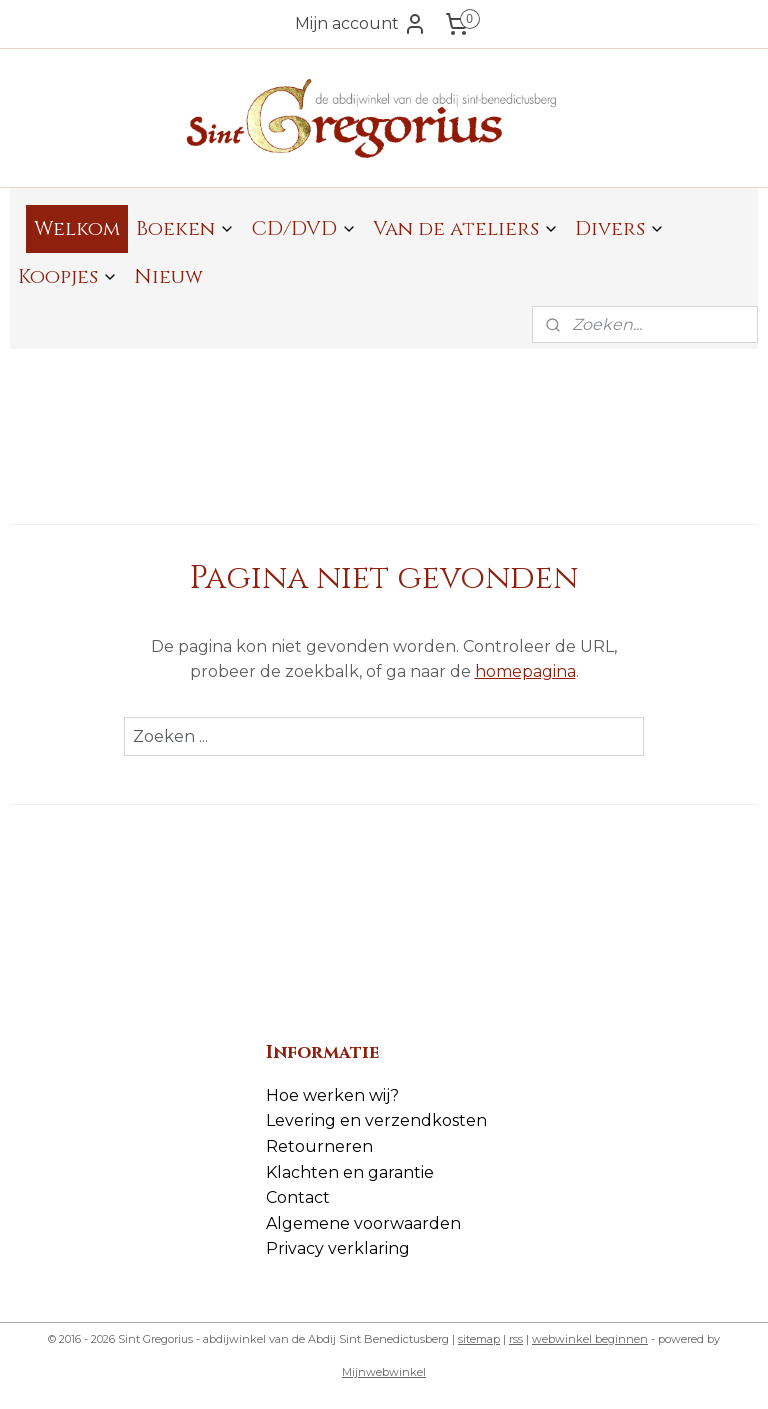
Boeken (185, 228)
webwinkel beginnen (590, 1339)
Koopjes (68, 276)
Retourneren (319, 1146)
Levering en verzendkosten (376, 1120)
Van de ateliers (466, 228)
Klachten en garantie (350, 1172)
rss (516, 1339)
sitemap (479, 1339)
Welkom (77, 228)
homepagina (525, 671)
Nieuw (168, 276)
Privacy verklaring (338, 1248)
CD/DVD (304, 228)
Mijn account (361, 24)
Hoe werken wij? (332, 1095)
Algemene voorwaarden (363, 1223)
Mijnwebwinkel (384, 1372)
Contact (298, 1197)
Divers (620, 228)
